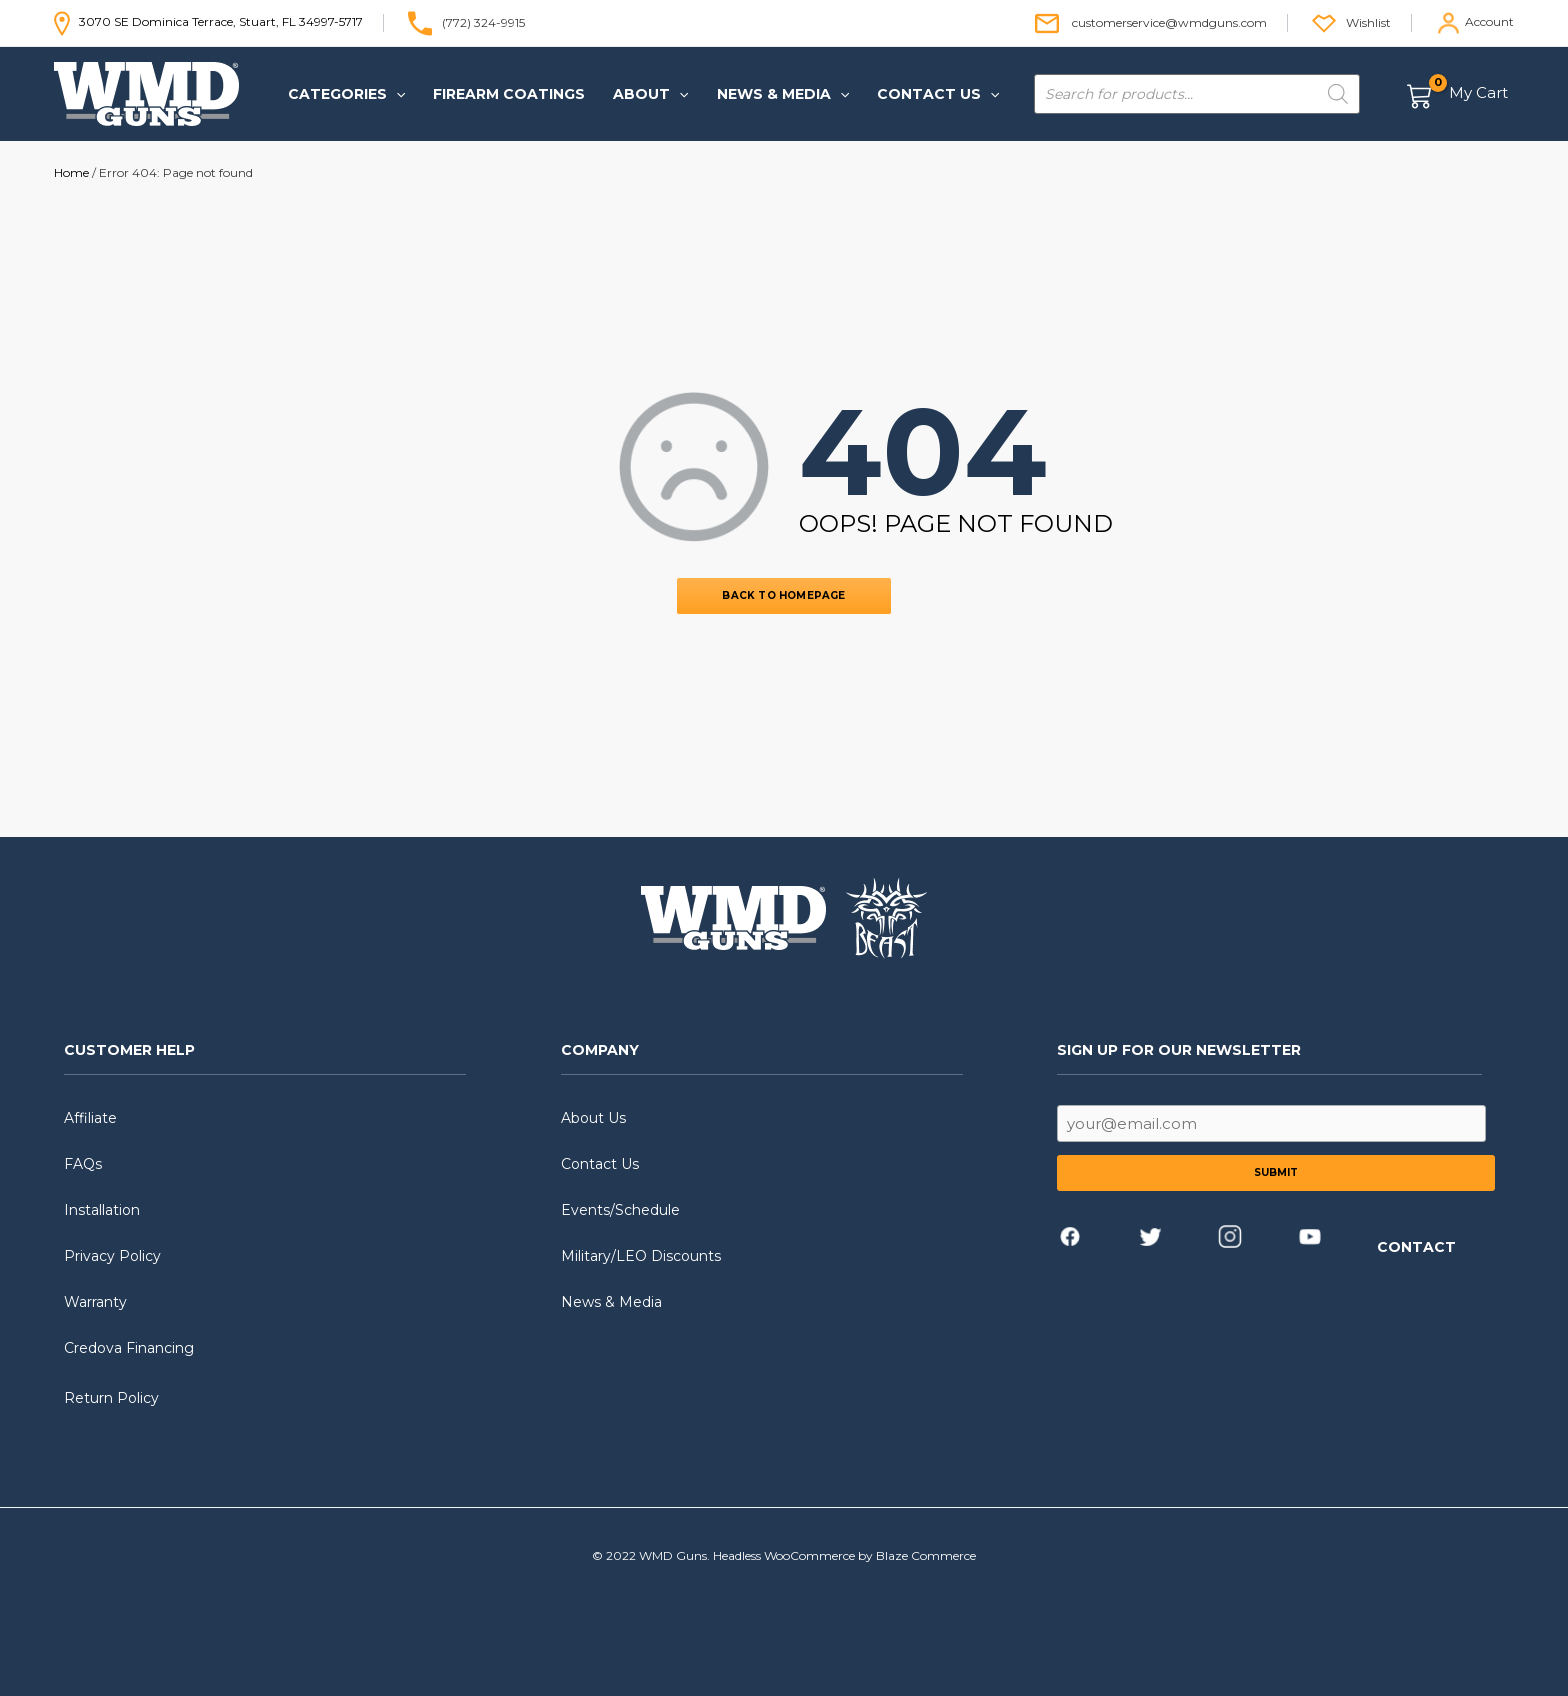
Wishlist (1368, 21)
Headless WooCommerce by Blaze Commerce (844, 1555)
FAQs (83, 1164)
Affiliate (90, 1118)
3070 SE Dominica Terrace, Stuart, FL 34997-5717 (208, 21)
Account (1489, 21)
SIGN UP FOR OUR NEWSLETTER (1179, 1050)
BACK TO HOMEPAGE (783, 595)
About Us (593, 1118)
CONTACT (1416, 1247)
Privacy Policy (112, 1256)
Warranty (95, 1302)
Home (71, 172)
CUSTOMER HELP (129, 1050)
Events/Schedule (620, 1210)
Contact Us (600, 1164)
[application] (396, 94)
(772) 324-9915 (483, 21)
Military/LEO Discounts (641, 1256)
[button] (346, 94)
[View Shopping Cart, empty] (1458, 94)
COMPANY (600, 1050)
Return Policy (111, 1398)
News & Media (611, 1302)
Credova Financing (129, 1348)
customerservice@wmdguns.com (1169, 21)
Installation (102, 1210)
